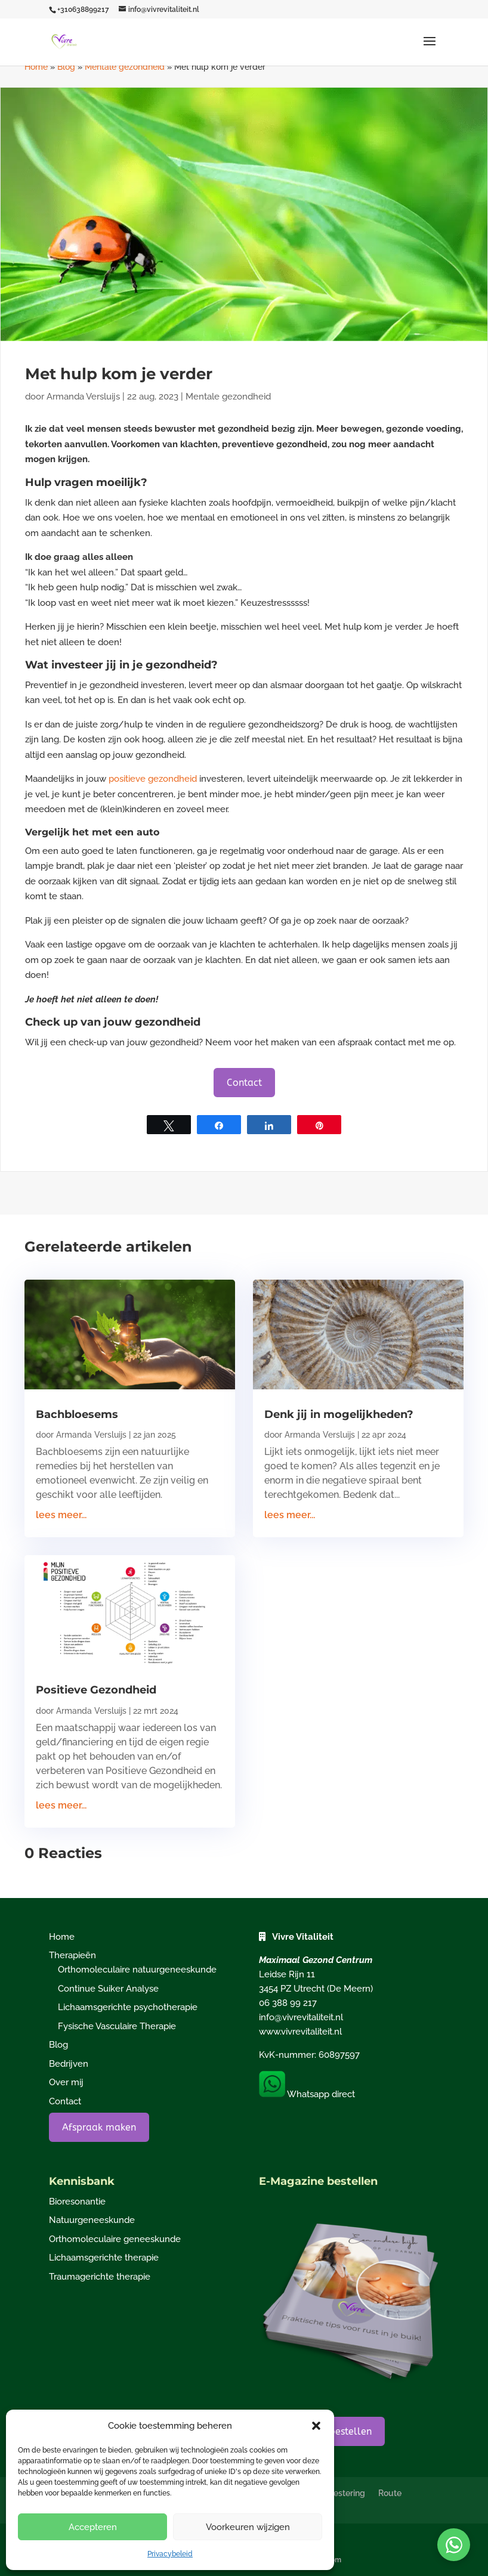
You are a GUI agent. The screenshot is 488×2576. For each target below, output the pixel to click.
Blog (66, 67)
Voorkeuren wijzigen (248, 2527)
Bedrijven (68, 2063)
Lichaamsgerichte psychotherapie (127, 2007)
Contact (244, 1082)
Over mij (66, 2082)
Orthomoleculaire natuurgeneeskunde (137, 1969)
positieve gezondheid (153, 778)
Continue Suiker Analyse (108, 1988)
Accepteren (93, 2527)
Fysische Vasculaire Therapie (117, 2026)
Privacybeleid (170, 2554)
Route (389, 2493)
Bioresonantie (77, 2201)
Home (36, 67)
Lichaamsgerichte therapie (104, 2257)
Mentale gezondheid (125, 67)
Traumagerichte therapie (99, 2276)
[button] (316, 2426)
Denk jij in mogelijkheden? (338, 1414)
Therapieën (72, 1955)
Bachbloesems (77, 1414)
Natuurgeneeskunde (92, 2220)
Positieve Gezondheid (96, 1689)
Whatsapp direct (307, 2094)
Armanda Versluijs (83, 396)
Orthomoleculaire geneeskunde (115, 2239)
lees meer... (61, 1515)
